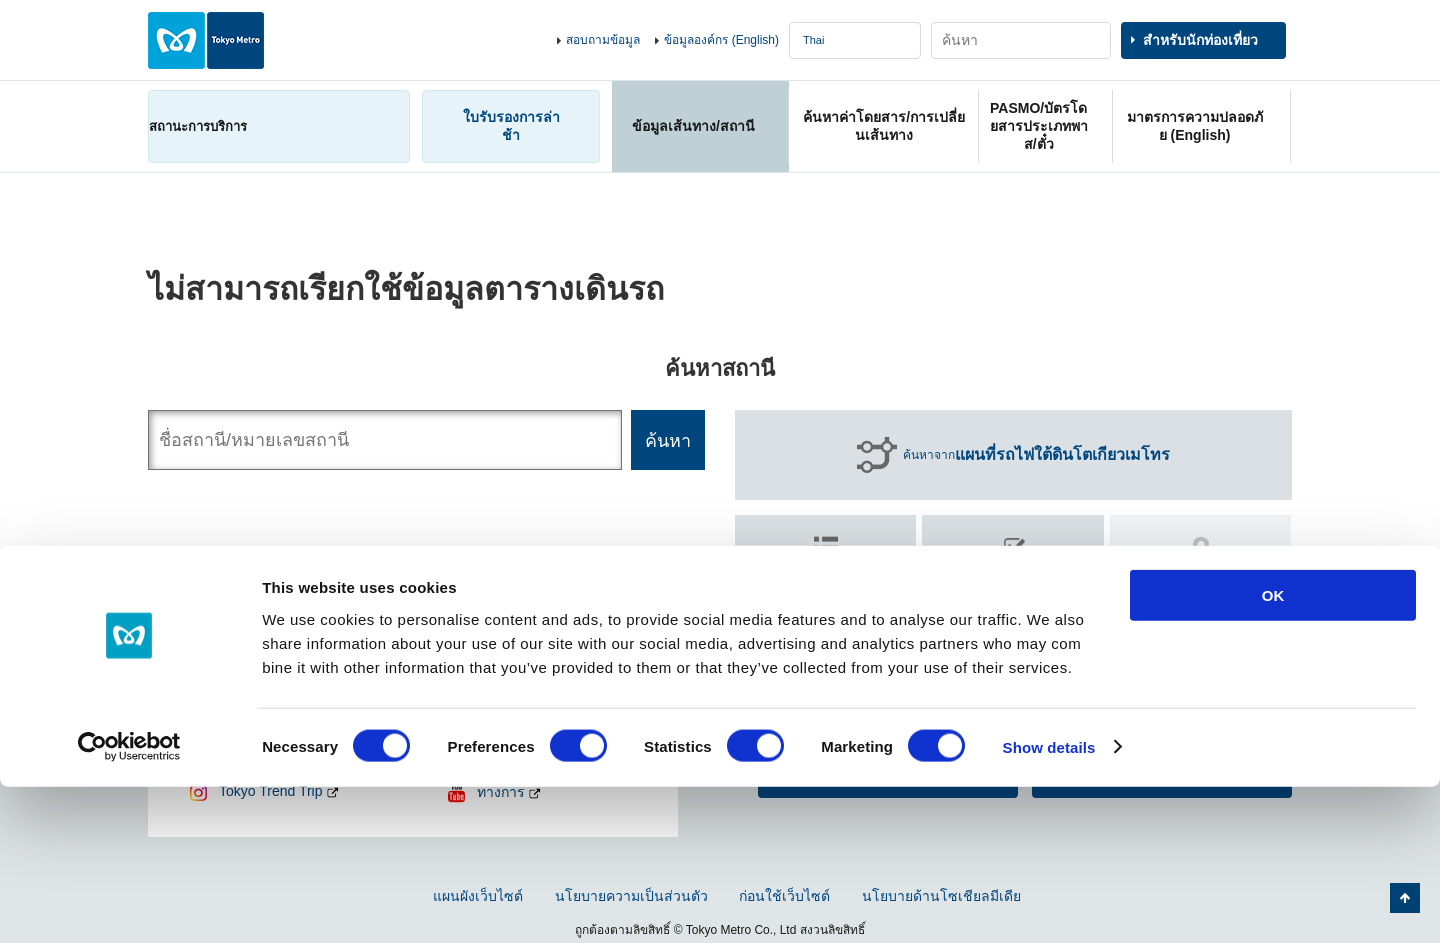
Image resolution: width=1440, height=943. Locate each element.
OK (1273, 751)
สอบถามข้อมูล (603, 40)
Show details (1049, 903)
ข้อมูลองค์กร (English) (721, 40)
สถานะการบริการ (198, 126)
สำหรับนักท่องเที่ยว (1200, 40)
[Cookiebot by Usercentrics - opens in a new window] (129, 904)
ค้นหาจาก (1036, 455)
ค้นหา (1013, 583)
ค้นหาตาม (826, 573)
